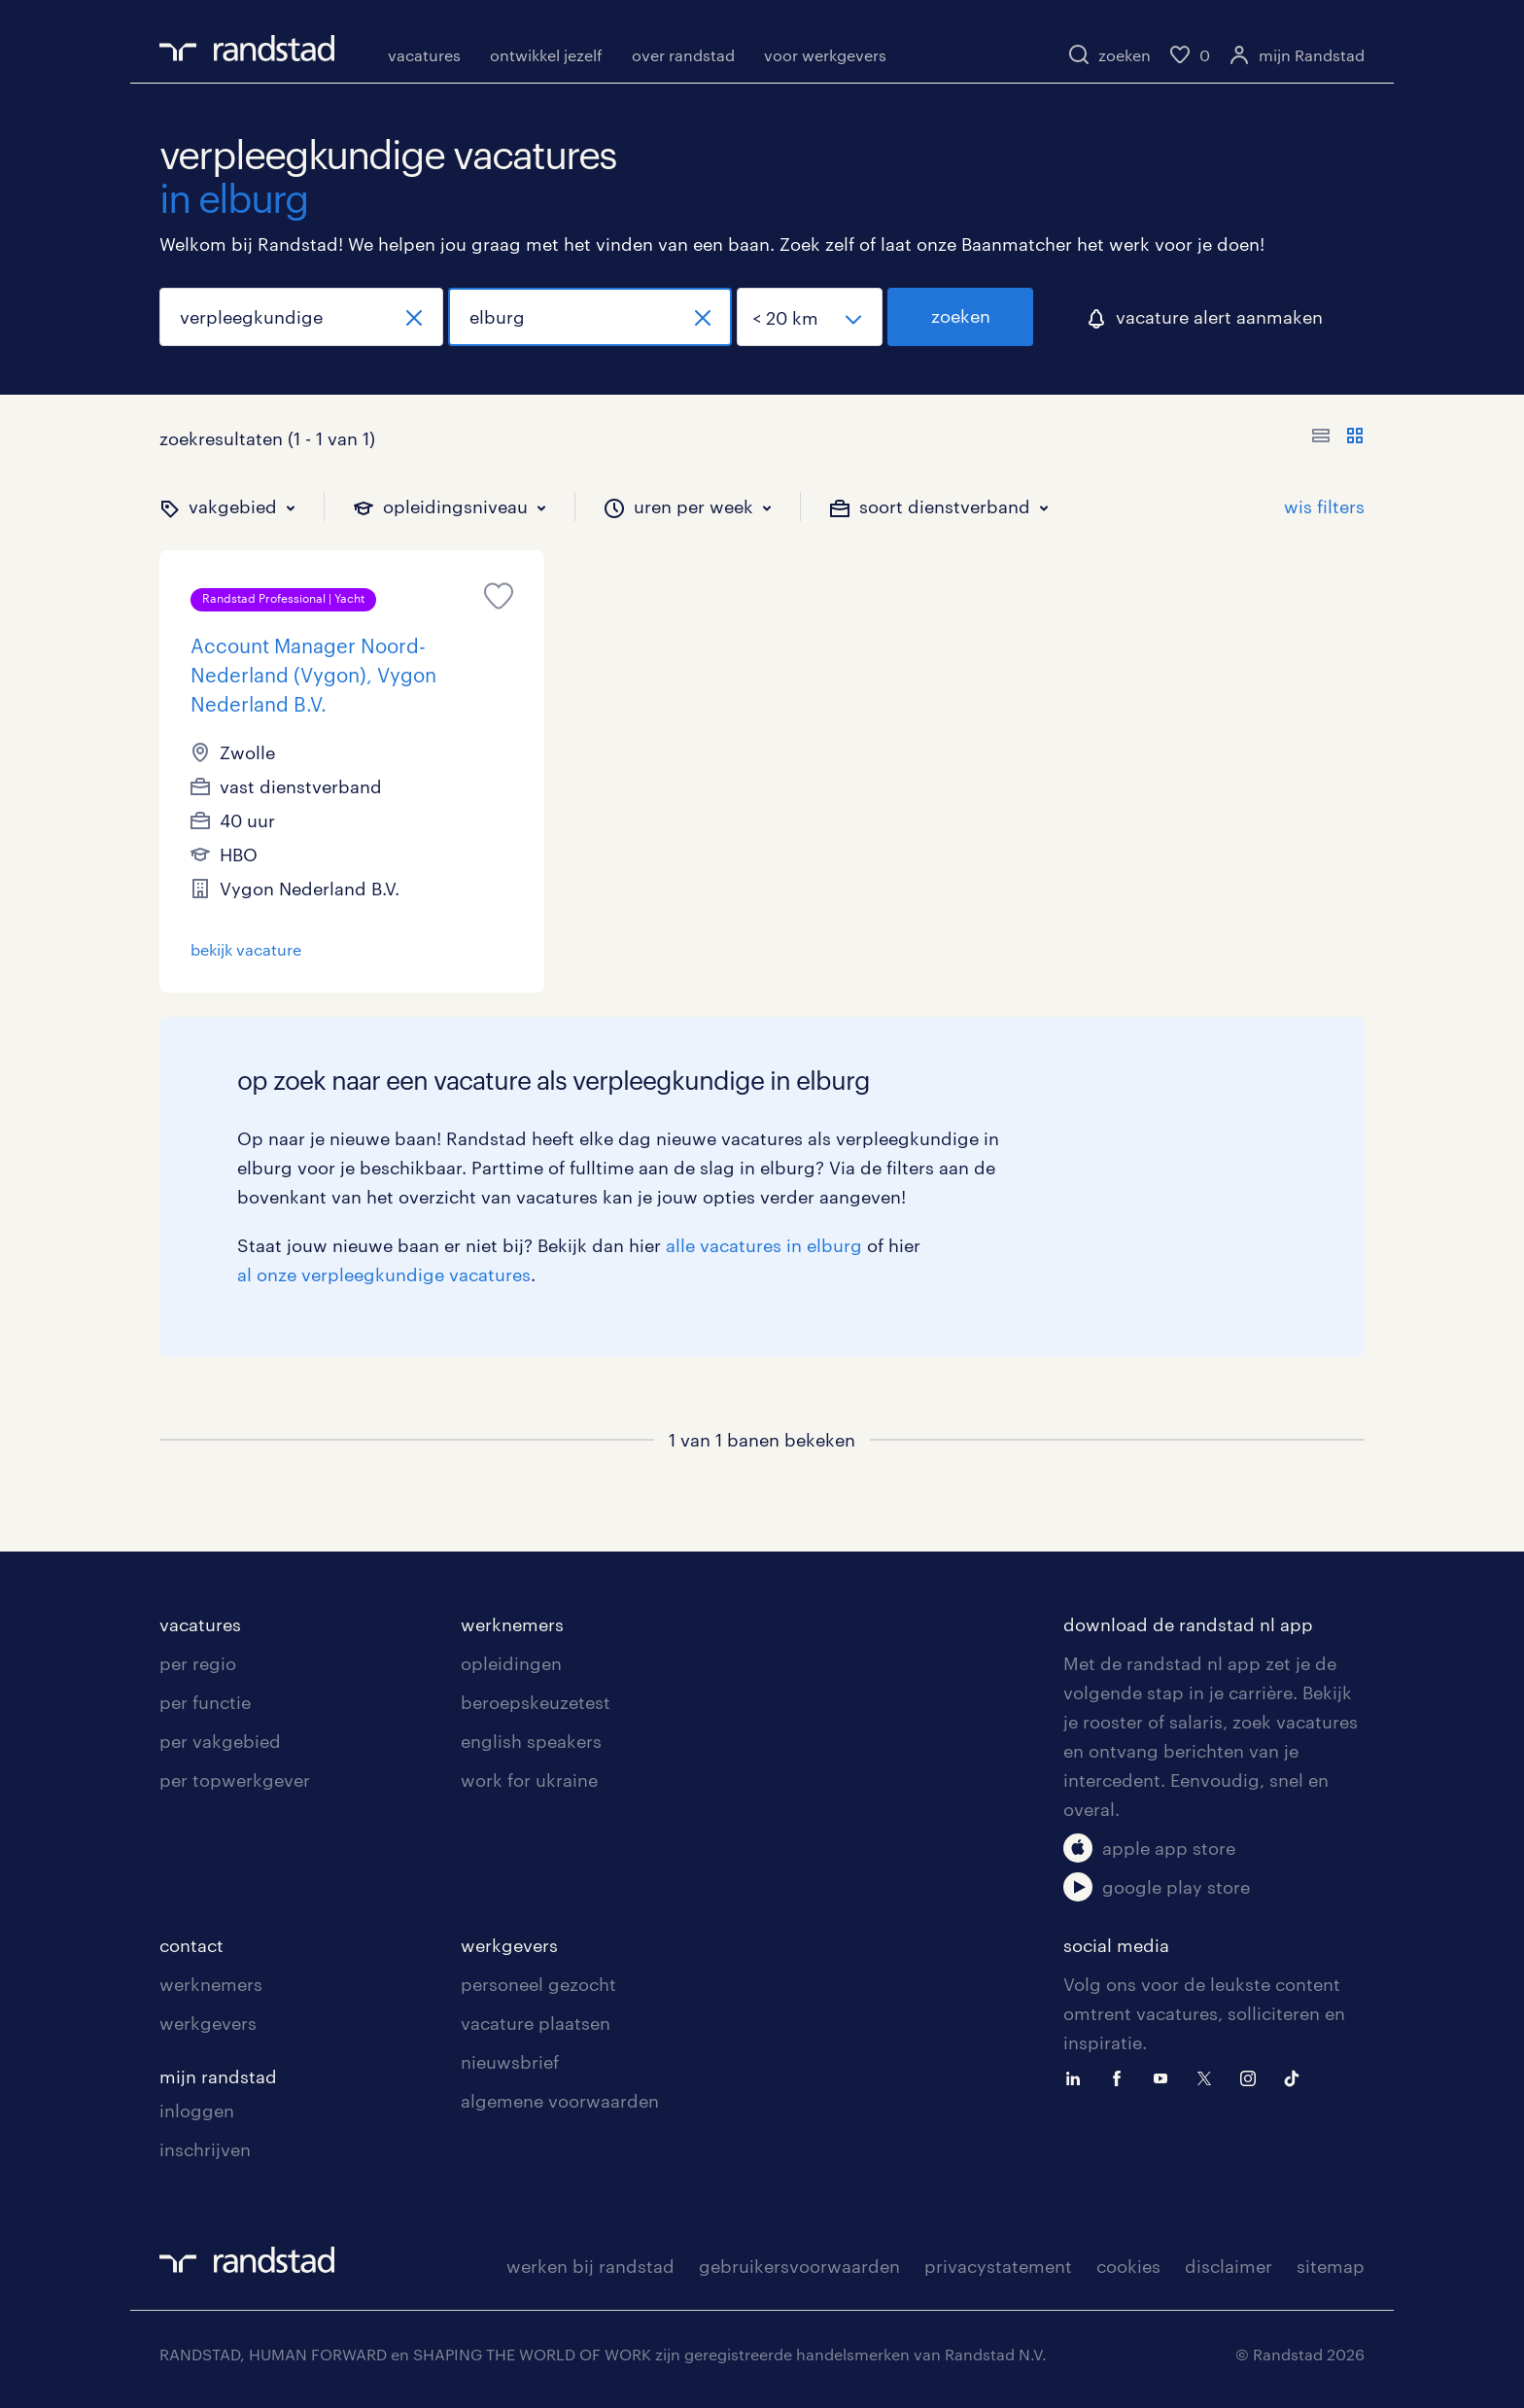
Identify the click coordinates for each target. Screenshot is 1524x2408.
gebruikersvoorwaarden (799, 2266)
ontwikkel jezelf (546, 55)
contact (191, 1945)
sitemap (1331, 2266)
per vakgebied (220, 1741)
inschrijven (205, 2149)
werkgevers (208, 2023)
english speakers (531, 1741)
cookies (1128, 2266)
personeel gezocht (538, 1984)
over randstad (683, 55)
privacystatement (998, 2266)
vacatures (424, 55)
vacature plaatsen (535, 2023)
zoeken (960, 316)
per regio (197, 1663)
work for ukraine (529, 1780)
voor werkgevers (825, 55)
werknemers (512, 1624)
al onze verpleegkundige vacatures (384, 1274)
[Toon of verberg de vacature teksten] (1338, 438)
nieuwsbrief (510, 2062)
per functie (205, 1702)
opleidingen (511, 1663)
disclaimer (1228, 2266)
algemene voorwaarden (560, 2100)
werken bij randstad (590, 2266)
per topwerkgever (234, 1780)
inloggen (196, 2110)
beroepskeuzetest (535, 1702)
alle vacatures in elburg (764, 1245)
